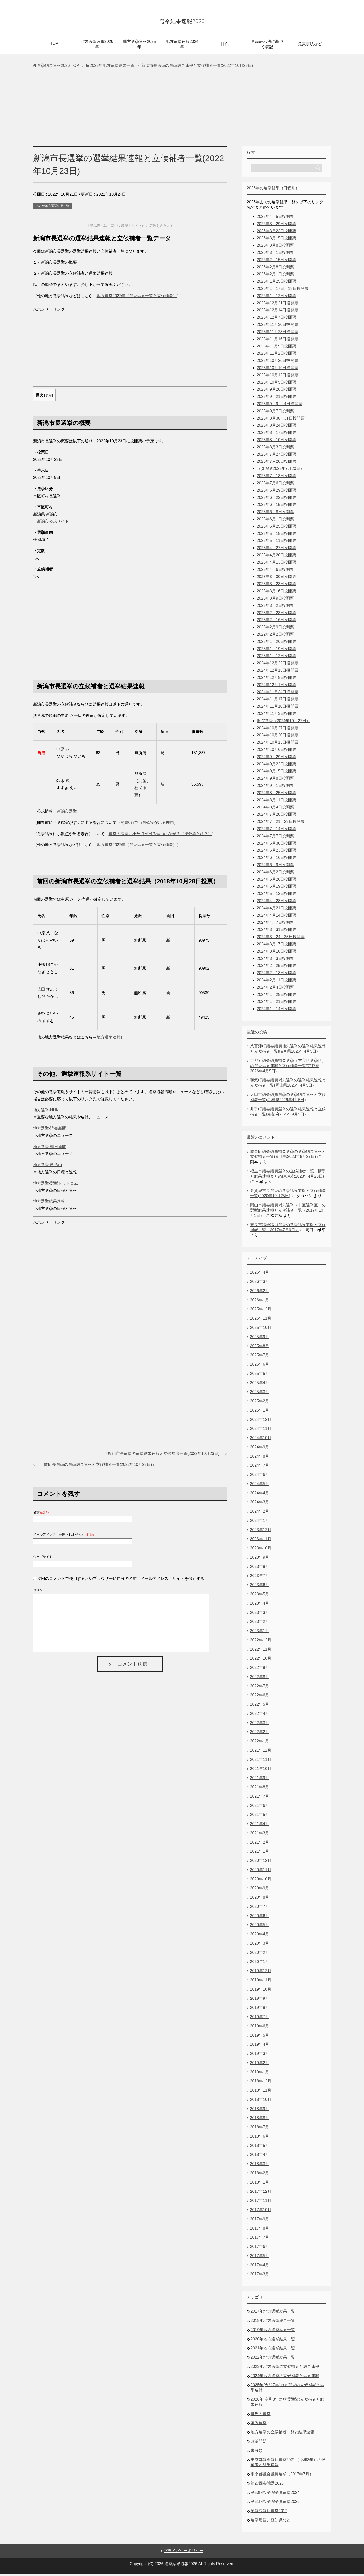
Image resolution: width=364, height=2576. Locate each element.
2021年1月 (259, 1853)
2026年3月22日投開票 (276, 233)
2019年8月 (259, 2009)
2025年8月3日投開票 (275, 449)
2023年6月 (259, 1586)
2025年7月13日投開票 (276, 477)
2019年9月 (259, 2000)
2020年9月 (259, 1890)
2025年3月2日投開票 (275, 607)
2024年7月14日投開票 (276, 830)
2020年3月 (259, 1945)
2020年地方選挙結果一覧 (273, 2341)
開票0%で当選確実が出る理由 (147, 824)
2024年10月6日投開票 (276, 751)
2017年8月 (259, 2230)
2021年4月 (259, 1825)
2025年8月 (259, 1348)
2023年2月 (259, 1623)
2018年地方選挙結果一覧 (273, 2322)
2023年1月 (259, 1632)
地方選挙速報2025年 (139, 46)
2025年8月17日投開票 (276, 434)
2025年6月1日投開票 (275, 521)
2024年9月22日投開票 (276, 766)
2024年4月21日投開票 (276, 910)
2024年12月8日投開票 (276, 679)
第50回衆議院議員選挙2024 (275, 2494)
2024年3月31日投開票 (276, 931)
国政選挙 (259, 2424)
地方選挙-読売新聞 (49, 1130)
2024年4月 (259, 1495)
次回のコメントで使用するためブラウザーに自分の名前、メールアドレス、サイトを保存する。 (122, 1580)
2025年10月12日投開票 (277, 377)
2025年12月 (260, 1311)
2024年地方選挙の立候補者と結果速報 (285, 2377)
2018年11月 (260, 2092)
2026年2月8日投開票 (275, 269)
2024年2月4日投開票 (275, 989)
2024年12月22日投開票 (277, 665)
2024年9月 (259, 1449)
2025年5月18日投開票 (276, 535)
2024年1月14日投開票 (276, 1010)
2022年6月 (259, 1697)
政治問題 (259, 2443)
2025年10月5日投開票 (276, 384)
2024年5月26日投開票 (276, 881)
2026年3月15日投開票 (276, 240)
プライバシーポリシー (183, 2552)
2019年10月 (260, 1991)
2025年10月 (260, 1329)
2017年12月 (260, 2193)
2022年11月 (260, 1651)
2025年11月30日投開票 (277, 326)
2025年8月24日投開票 (276, 427)
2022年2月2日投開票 (275, 636)
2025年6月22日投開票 (276, 499)
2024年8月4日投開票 (275, 809)
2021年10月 (260, 1770)
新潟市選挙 (67, 813)
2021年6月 (259, 1807)
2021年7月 (259, 1798)
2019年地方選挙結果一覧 (273, 2331)
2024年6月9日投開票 (275, 866)
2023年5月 (259, 1596)
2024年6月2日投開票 (275, 874)
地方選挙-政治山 (47, 1166)
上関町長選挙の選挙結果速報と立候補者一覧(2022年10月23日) (96, 1466)
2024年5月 (259, 1485)
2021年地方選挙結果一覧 (273, 2350)
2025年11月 (260, 1320)
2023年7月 (259, 1577)
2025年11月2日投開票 (276, 355)
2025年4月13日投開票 (276, 564)
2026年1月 (259, 1302)
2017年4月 (259, 2267)
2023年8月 (259, 1568)
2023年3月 (259, 1614)
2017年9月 (259, 2221)
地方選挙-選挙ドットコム (55, 1185)
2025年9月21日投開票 (276, 398)
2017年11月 (260, 2202)
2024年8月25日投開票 (276, 794)
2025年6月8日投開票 (275, 513)
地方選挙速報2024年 (182, 46)
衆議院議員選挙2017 (269, 2512)
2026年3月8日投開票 (275, 247)
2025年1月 (259, 1412)
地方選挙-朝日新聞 (49, 1148)
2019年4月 (259, 2046)
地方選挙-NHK (46, 1112)
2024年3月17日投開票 (276, 946)
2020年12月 (260, 1862)
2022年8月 (259, 1678)
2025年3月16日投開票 (276, 593)
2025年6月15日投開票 (276, 506)
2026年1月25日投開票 (276, 283)
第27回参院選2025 (267, 2485)
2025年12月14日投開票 (277, 312)
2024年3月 (259, 1504)
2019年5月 (259, 2037)
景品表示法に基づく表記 (267, 46)
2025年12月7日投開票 (276, 319)
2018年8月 (259, 2119)
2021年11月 (260, 1761)
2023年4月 (259, 1605)
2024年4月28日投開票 (276, 902)
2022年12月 (260, 1642)
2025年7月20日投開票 (276, 463)
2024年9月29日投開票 (276, 758)
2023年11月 (260, 1540)
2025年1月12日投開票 (276, 657)
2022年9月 (259, 1669)
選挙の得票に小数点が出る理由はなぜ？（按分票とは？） (160, 835)
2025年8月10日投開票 (276, 441)
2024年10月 (260, 1439)
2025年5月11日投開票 (276, 542)
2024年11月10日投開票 (277, 708)
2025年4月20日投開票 (276, 557)
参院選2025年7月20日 (280, 470)
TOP (54, 45)
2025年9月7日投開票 (275, 413)
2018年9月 (259, 2110)
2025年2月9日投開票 (275, 629)
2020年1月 (259, 1963)
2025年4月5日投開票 (275, 218)
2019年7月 (259, 2018)
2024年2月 (259, 1513)
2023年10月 (260, 1550)
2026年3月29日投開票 (276, 225)
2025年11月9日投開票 (276, 348)
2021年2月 (259, 1844)
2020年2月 (259, 1954)
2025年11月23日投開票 (277, 333)
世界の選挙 (261, 2415)
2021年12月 (260, 1752)
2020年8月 (259, 1899)
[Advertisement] (182, 111)
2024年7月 (259, 1467)
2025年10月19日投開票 (277, 369)
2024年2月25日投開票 (276, 967)
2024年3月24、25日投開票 (281, 938)
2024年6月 (259, 1476)
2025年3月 (259, 1393)
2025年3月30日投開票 (276, 578)
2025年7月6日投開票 (275, 485)
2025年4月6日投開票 (275, 571)
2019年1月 (259, 2074)
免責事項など (310, 45)
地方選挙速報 (109, 1039)
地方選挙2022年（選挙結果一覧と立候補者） (137, 297)
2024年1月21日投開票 (276, 1003)
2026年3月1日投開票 (275, 254)
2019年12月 (260, 1972)
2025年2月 (259, 1403)
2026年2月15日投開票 (276, 261)
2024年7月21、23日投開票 (281, 823)
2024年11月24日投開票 (277, 694)
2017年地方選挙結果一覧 (273, 2313)
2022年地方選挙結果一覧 (52, 207)
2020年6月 (259, 1917)
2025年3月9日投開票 (275, 600)
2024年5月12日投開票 (276, 895)
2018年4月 (259, 2156)
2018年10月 (260, 2101)
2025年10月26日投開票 (277, 362)
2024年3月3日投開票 (275, 960)
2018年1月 (259, 2184)
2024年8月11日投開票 (276, 802)
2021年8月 (259, 1789)
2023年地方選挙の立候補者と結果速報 (285, 2368)
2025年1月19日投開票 (276, 650)
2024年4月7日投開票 (275, 924)
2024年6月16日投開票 (276, 859)
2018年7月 (259, 2129)
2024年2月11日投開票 (276, 982)
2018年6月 (259, 2138)
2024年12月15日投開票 (277, 672)
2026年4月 (259, 1274)
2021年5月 (259, 1816)
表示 (48, 397)
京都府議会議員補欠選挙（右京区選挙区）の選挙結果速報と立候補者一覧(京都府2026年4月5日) (288, 1067)
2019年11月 (260, 1982)
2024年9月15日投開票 (276, 773)
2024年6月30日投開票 (276, 845)
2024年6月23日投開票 (276, 852)
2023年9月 (259, 1559)
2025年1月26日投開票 (276, 643)
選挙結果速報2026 (182, 21)
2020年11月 (260, 1871)
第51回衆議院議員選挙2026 (275, 2503)
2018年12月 (260, 2083)
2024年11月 (260, 1430)
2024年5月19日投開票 (276, 888)
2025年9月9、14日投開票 (279, 405)
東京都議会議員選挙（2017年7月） (282, 2476)
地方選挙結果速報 (49, 1203)
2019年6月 (259, 2028)
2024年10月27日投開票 (277, 730)
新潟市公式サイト (53, 523)
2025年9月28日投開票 (276, 391)
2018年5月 (259, 2147)
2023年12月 (260, 1531)
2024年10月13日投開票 (277, 744)
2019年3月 (259, 2055)
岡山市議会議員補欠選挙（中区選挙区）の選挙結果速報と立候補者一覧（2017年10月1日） (288, 1212)
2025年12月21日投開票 (277, 305)
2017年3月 (259, 2276)
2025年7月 (259, 1357)
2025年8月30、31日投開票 (281, 420)
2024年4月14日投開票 (276, 917)
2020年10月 (260, 1881)
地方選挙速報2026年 (97, 46)
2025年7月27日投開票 (276, 456)
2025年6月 (259, 1366)
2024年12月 (260, 1421)
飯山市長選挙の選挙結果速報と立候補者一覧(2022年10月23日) (164, 1455)
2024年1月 (259, 1522)
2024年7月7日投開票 (275, 838)
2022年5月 (259, 1706)
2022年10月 (260, 1660)
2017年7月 (259, 2239)
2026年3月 (259, 1283)
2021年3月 (259, 1835)
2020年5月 (259, 1926)
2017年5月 (259, 2257)
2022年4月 (259, 1715)
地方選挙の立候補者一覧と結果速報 (282, 2434)
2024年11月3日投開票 (276, 715)
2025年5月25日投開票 (276, 528)
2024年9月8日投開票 (275, 780)
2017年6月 (259, 2248)
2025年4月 (259, 1384)
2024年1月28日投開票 (276, 996)
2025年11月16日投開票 (277, 341)
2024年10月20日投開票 (277, 737)
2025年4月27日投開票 (276, 549)
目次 (225, 45)
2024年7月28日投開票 (276, 816)
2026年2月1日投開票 (275, 276)
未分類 (257, 2452)
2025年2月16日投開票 (276, 621)
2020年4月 (259, 1936)
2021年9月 (259, 1779)
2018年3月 (259, 2165)
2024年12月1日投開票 (276, 686)
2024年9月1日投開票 (275, 787)
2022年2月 (259, 1733)
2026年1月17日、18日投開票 (283, 290)
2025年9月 (259, 1338)
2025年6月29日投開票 (276, 492)
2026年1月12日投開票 (276, 297)
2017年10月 (260, 2211)
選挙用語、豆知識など (270, 2522)
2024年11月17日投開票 (277, 701)
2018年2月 (259, 2175)
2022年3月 (259, 1724)
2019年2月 (259, 2064)
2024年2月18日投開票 (276, 974)
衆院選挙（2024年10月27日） (283, 722)
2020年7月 (259, 1908)
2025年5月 (259, 1375)
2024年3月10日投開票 (276, 953)
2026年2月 (259, 1292)
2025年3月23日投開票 (276, 585)
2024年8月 (259, 1458)
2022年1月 (259, 1743)
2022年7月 (259, 1688)
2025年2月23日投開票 (276, 614)
